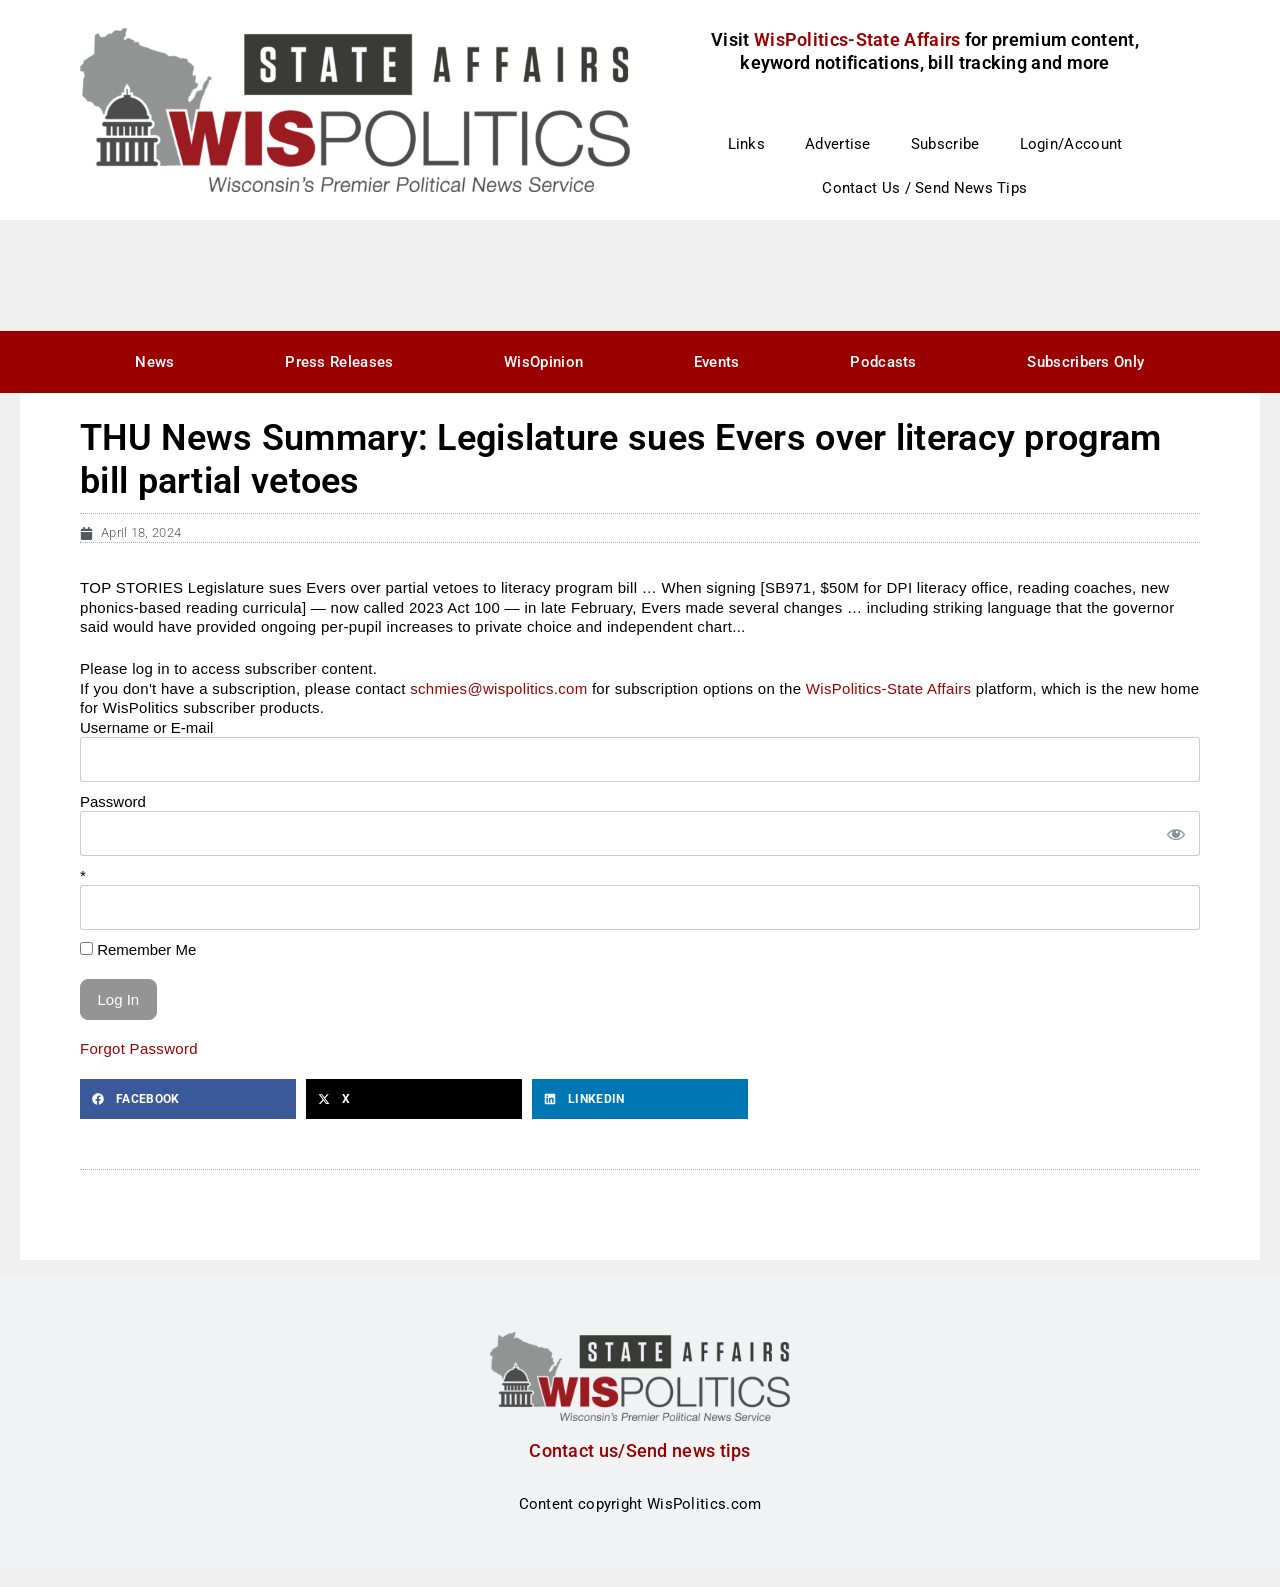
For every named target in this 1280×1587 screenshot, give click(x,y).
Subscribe (945, 144)
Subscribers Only (1085, 362)
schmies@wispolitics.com (498, 688)
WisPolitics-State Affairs (889, 688)
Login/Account (1071, 144)
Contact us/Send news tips (640, 1450)
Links (747, 144)
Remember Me (138, 949)
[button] (188, 1099)
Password (113, 801)
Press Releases (339, 362)
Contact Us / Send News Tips (924, 188)
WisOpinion (543, 362)
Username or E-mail (146, 727)
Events (717, 362)
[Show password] (1175, 833)
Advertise (838, 144)
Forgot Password (139, 1048)
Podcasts (883, 362)
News (154, 362)
